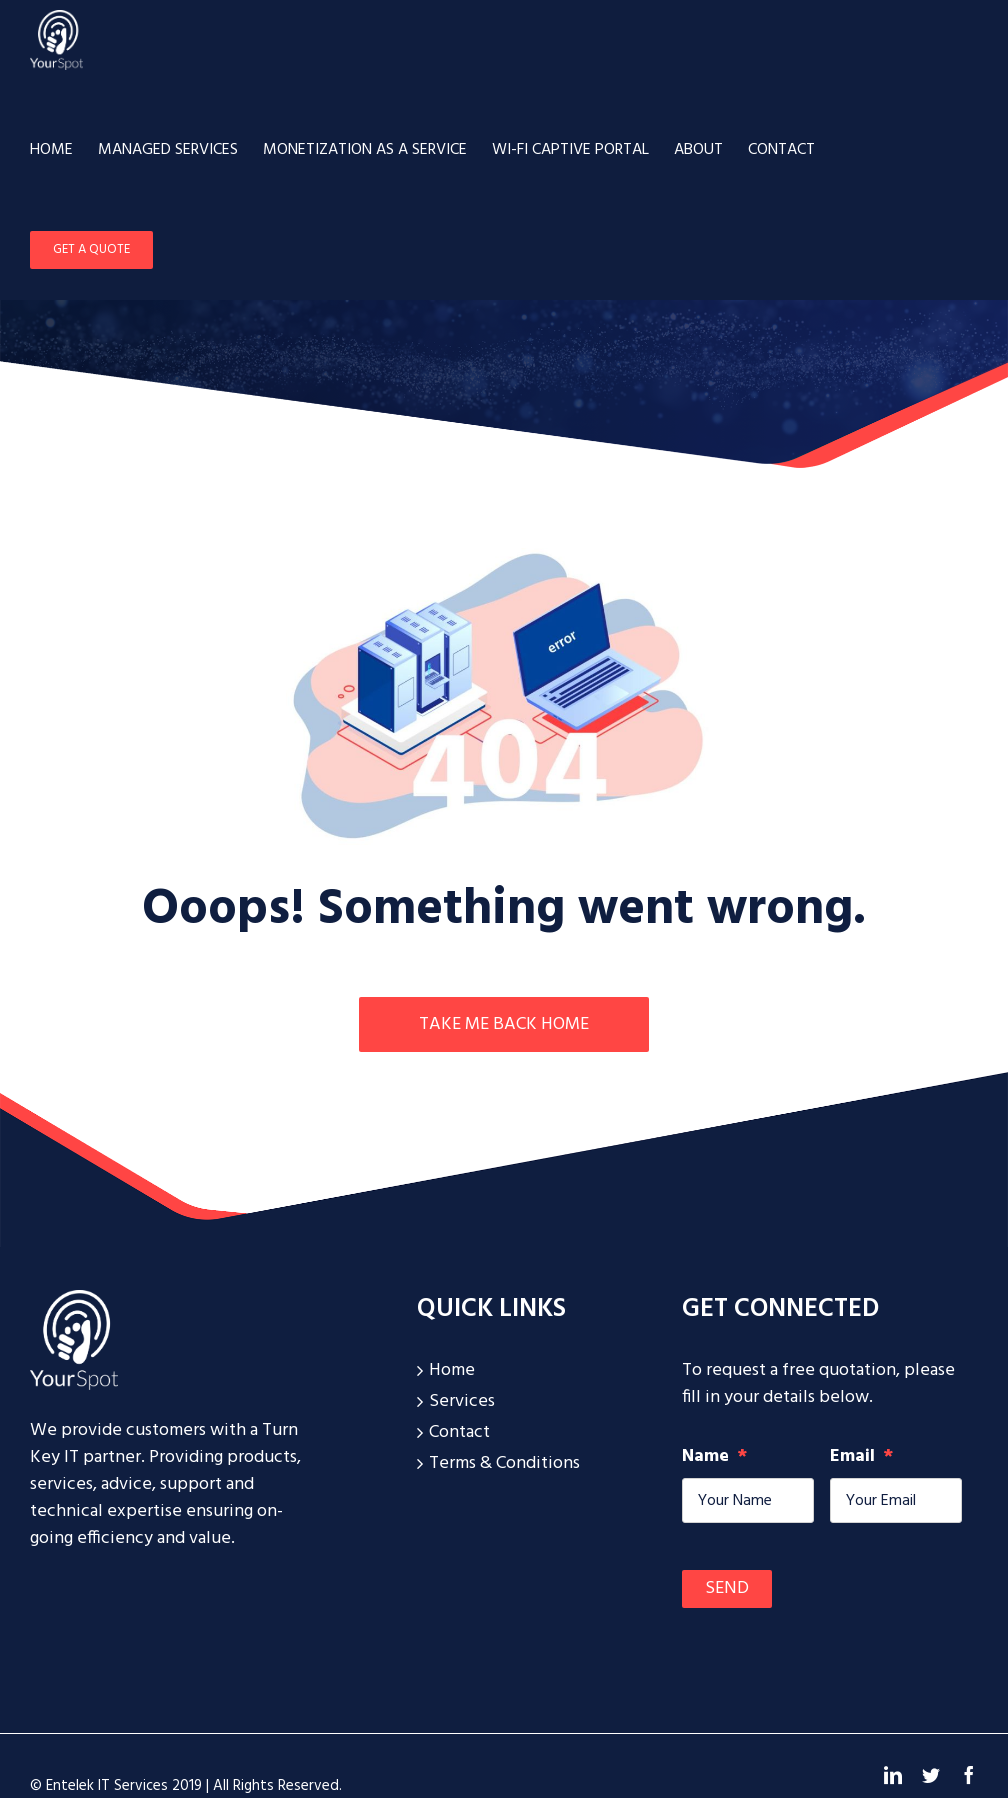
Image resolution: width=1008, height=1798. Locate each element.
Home (452, 1370)
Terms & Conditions (504, 1463)
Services (462, 1401)
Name (714, 1456)
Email (861, 1456)
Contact (459, 1432)
